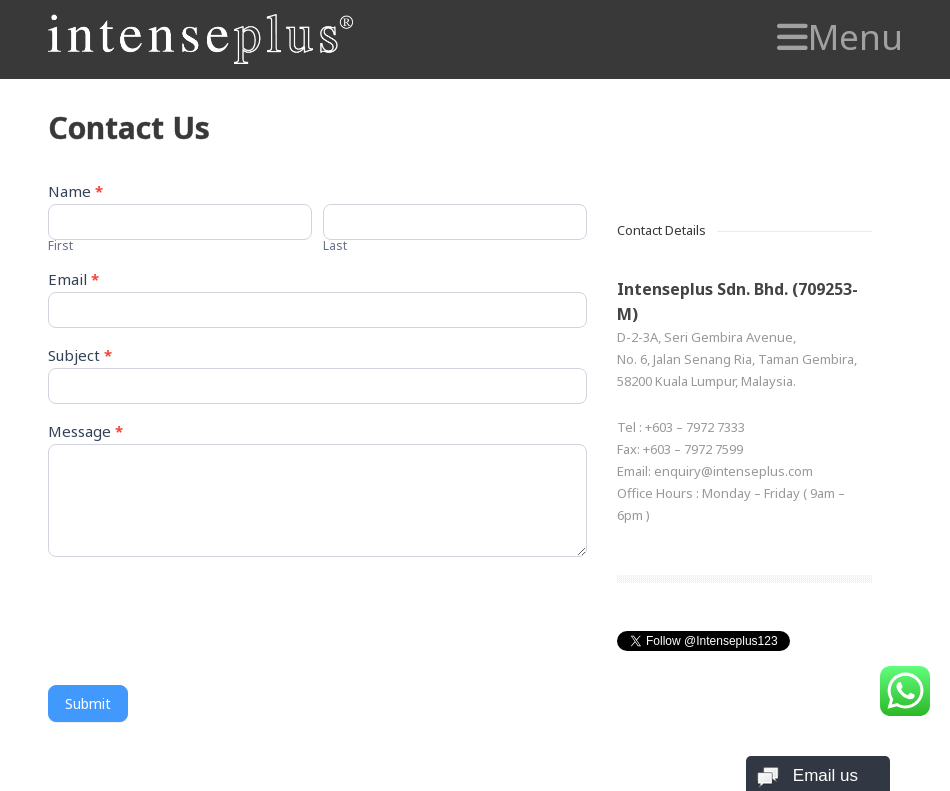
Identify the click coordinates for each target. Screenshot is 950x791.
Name (75, 192)
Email (73, 280)
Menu (840, 37)
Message (85, 432)
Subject (80, 356)
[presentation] (200, 616)
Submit (88, 703)
